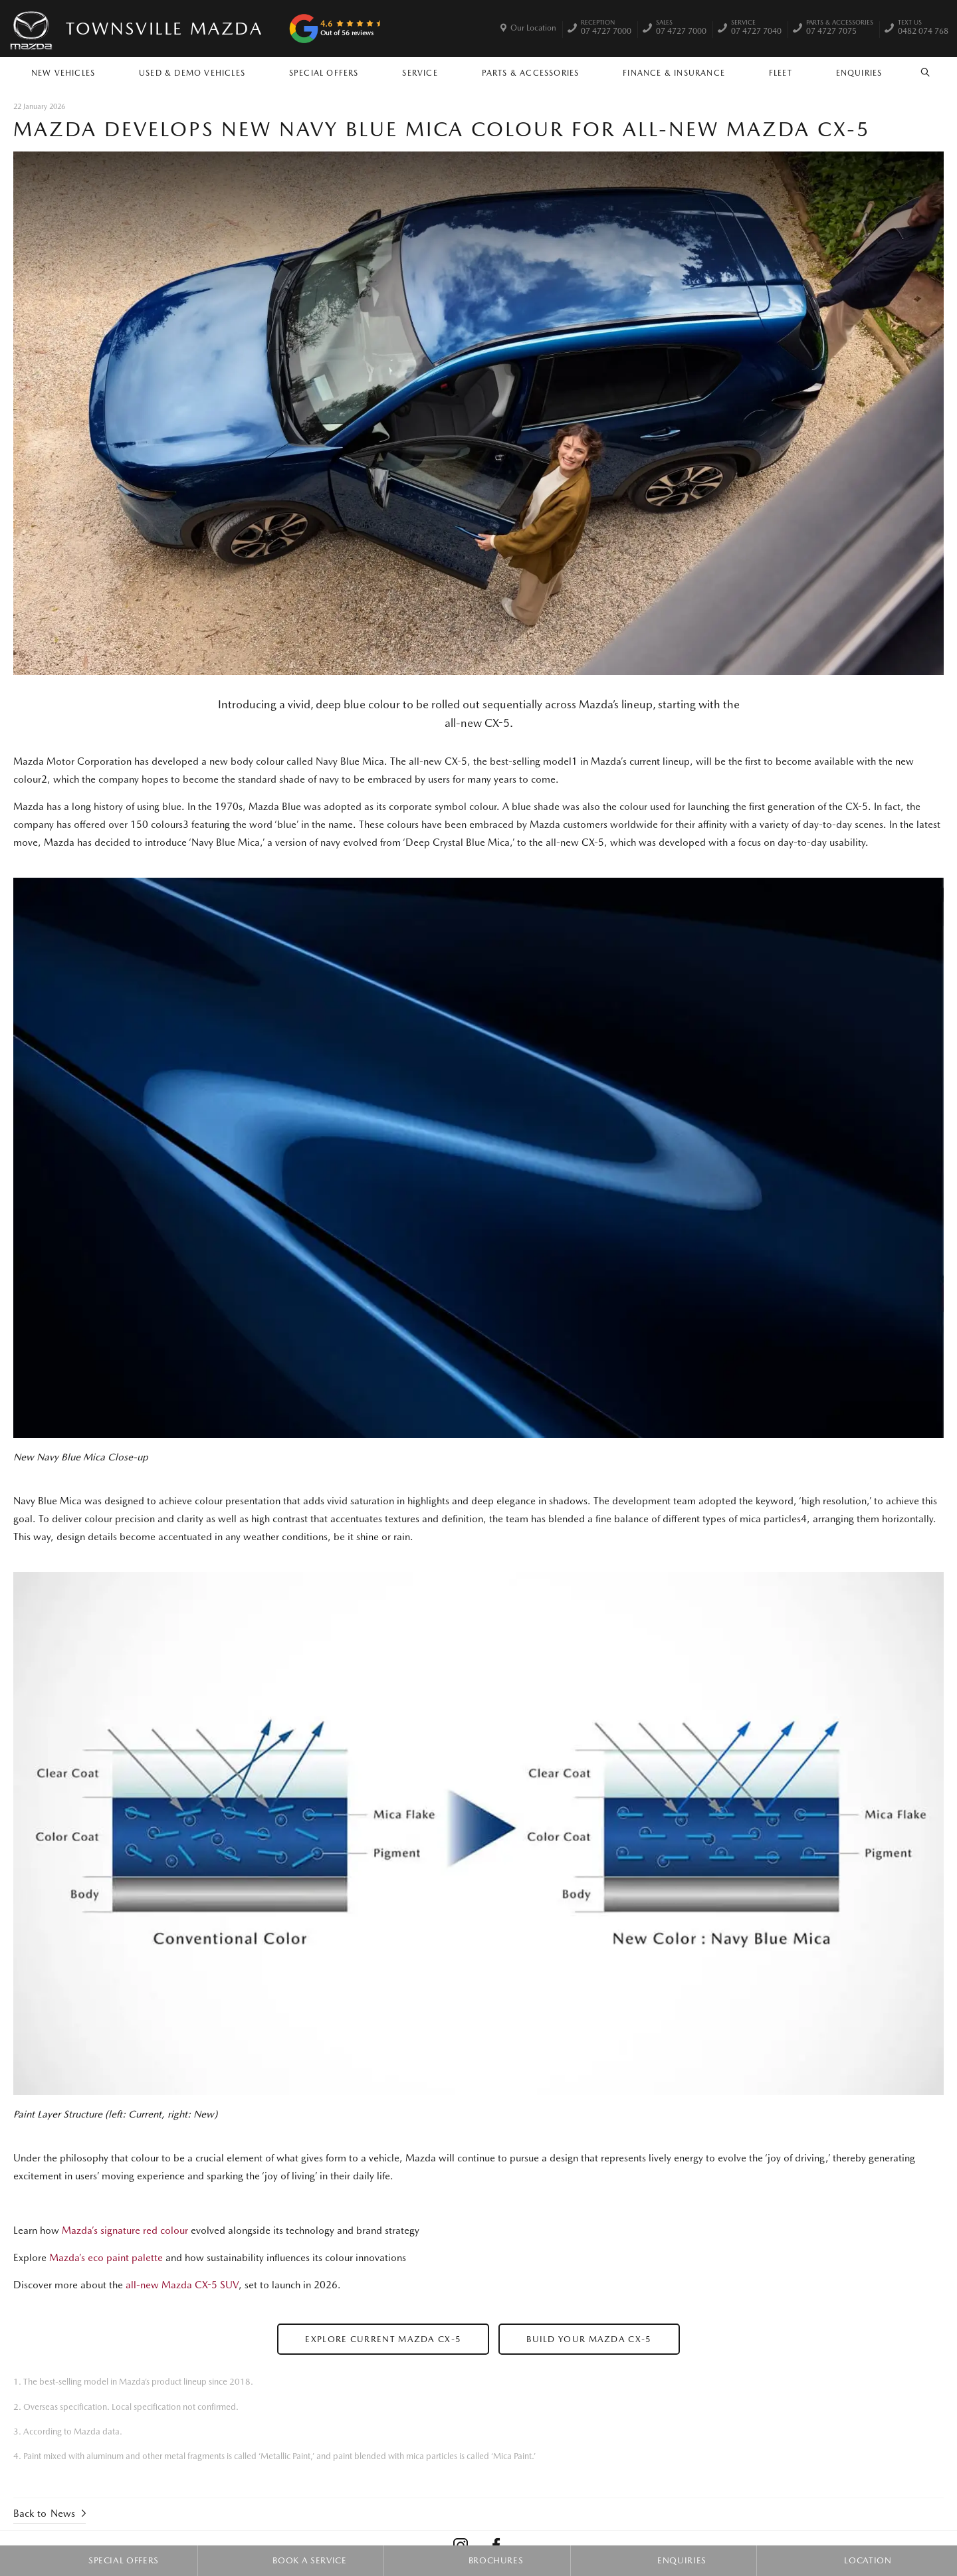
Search (918, 72)
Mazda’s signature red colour (125, 2230)
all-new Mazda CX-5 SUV (182, 2285)
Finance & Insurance (674, 73)
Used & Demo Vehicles (192, 73)
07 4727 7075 (839, 28)
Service (419, 73)
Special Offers (324, 73)
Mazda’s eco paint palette (106, 2258)
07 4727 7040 (756, 28)
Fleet (780, 73)
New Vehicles (63, 73)
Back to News (44, 2514)
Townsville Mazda (164, 28)
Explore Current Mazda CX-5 (383, 2339)
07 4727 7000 (606, 28)
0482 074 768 (923, 28)
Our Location (533, 28)
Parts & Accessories (531, 73)
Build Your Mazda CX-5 (588, 2339)
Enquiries (859, 73)
